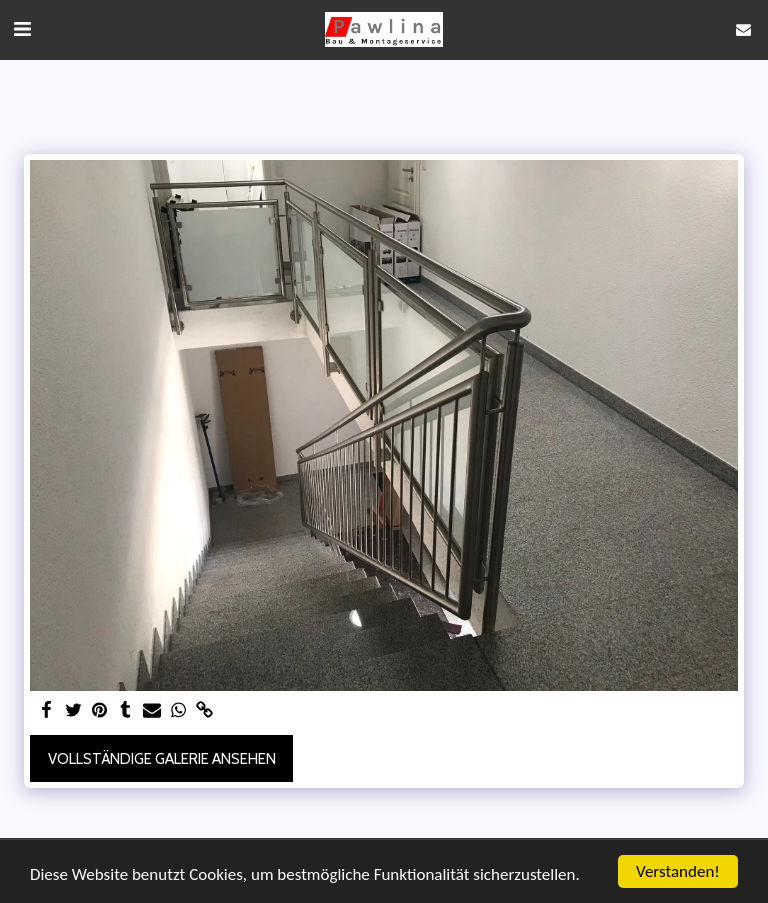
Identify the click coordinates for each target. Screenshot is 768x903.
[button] (22, 29)
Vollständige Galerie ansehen (162, 759)
